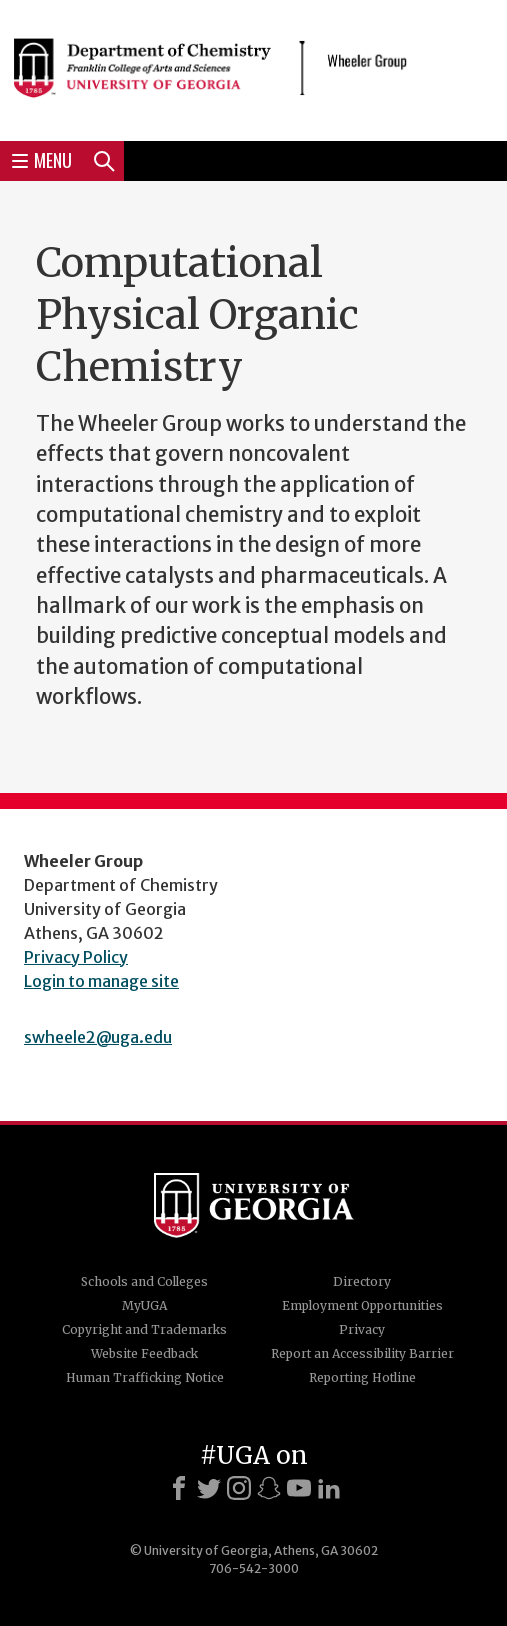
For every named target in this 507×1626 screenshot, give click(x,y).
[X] (209, 1488)
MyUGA (144, 1305)
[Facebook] (179, 1488)
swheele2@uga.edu (98, 1037)
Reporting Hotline (362, 1377)
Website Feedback (144, 1353)
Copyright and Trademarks (144, 1329)
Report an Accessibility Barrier (362, 1353)
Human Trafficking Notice (145, 1377)
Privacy (362, 1329)
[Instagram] (239, 1488)
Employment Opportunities (362, 1305)
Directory (362, 1281)
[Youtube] (299, 1488)
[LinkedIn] (329, 1488)
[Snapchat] (269, 1488)
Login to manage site (101, 981)
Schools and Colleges (144, 1281)
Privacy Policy (76, 957)
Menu (42, 160)
